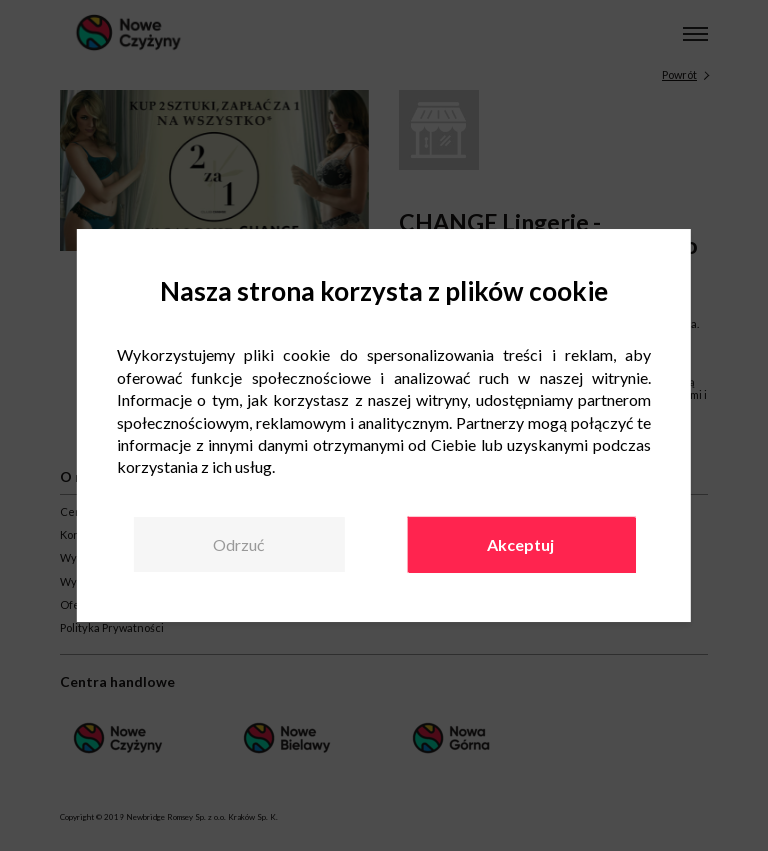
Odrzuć (238, 544)
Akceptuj (520, 544)
